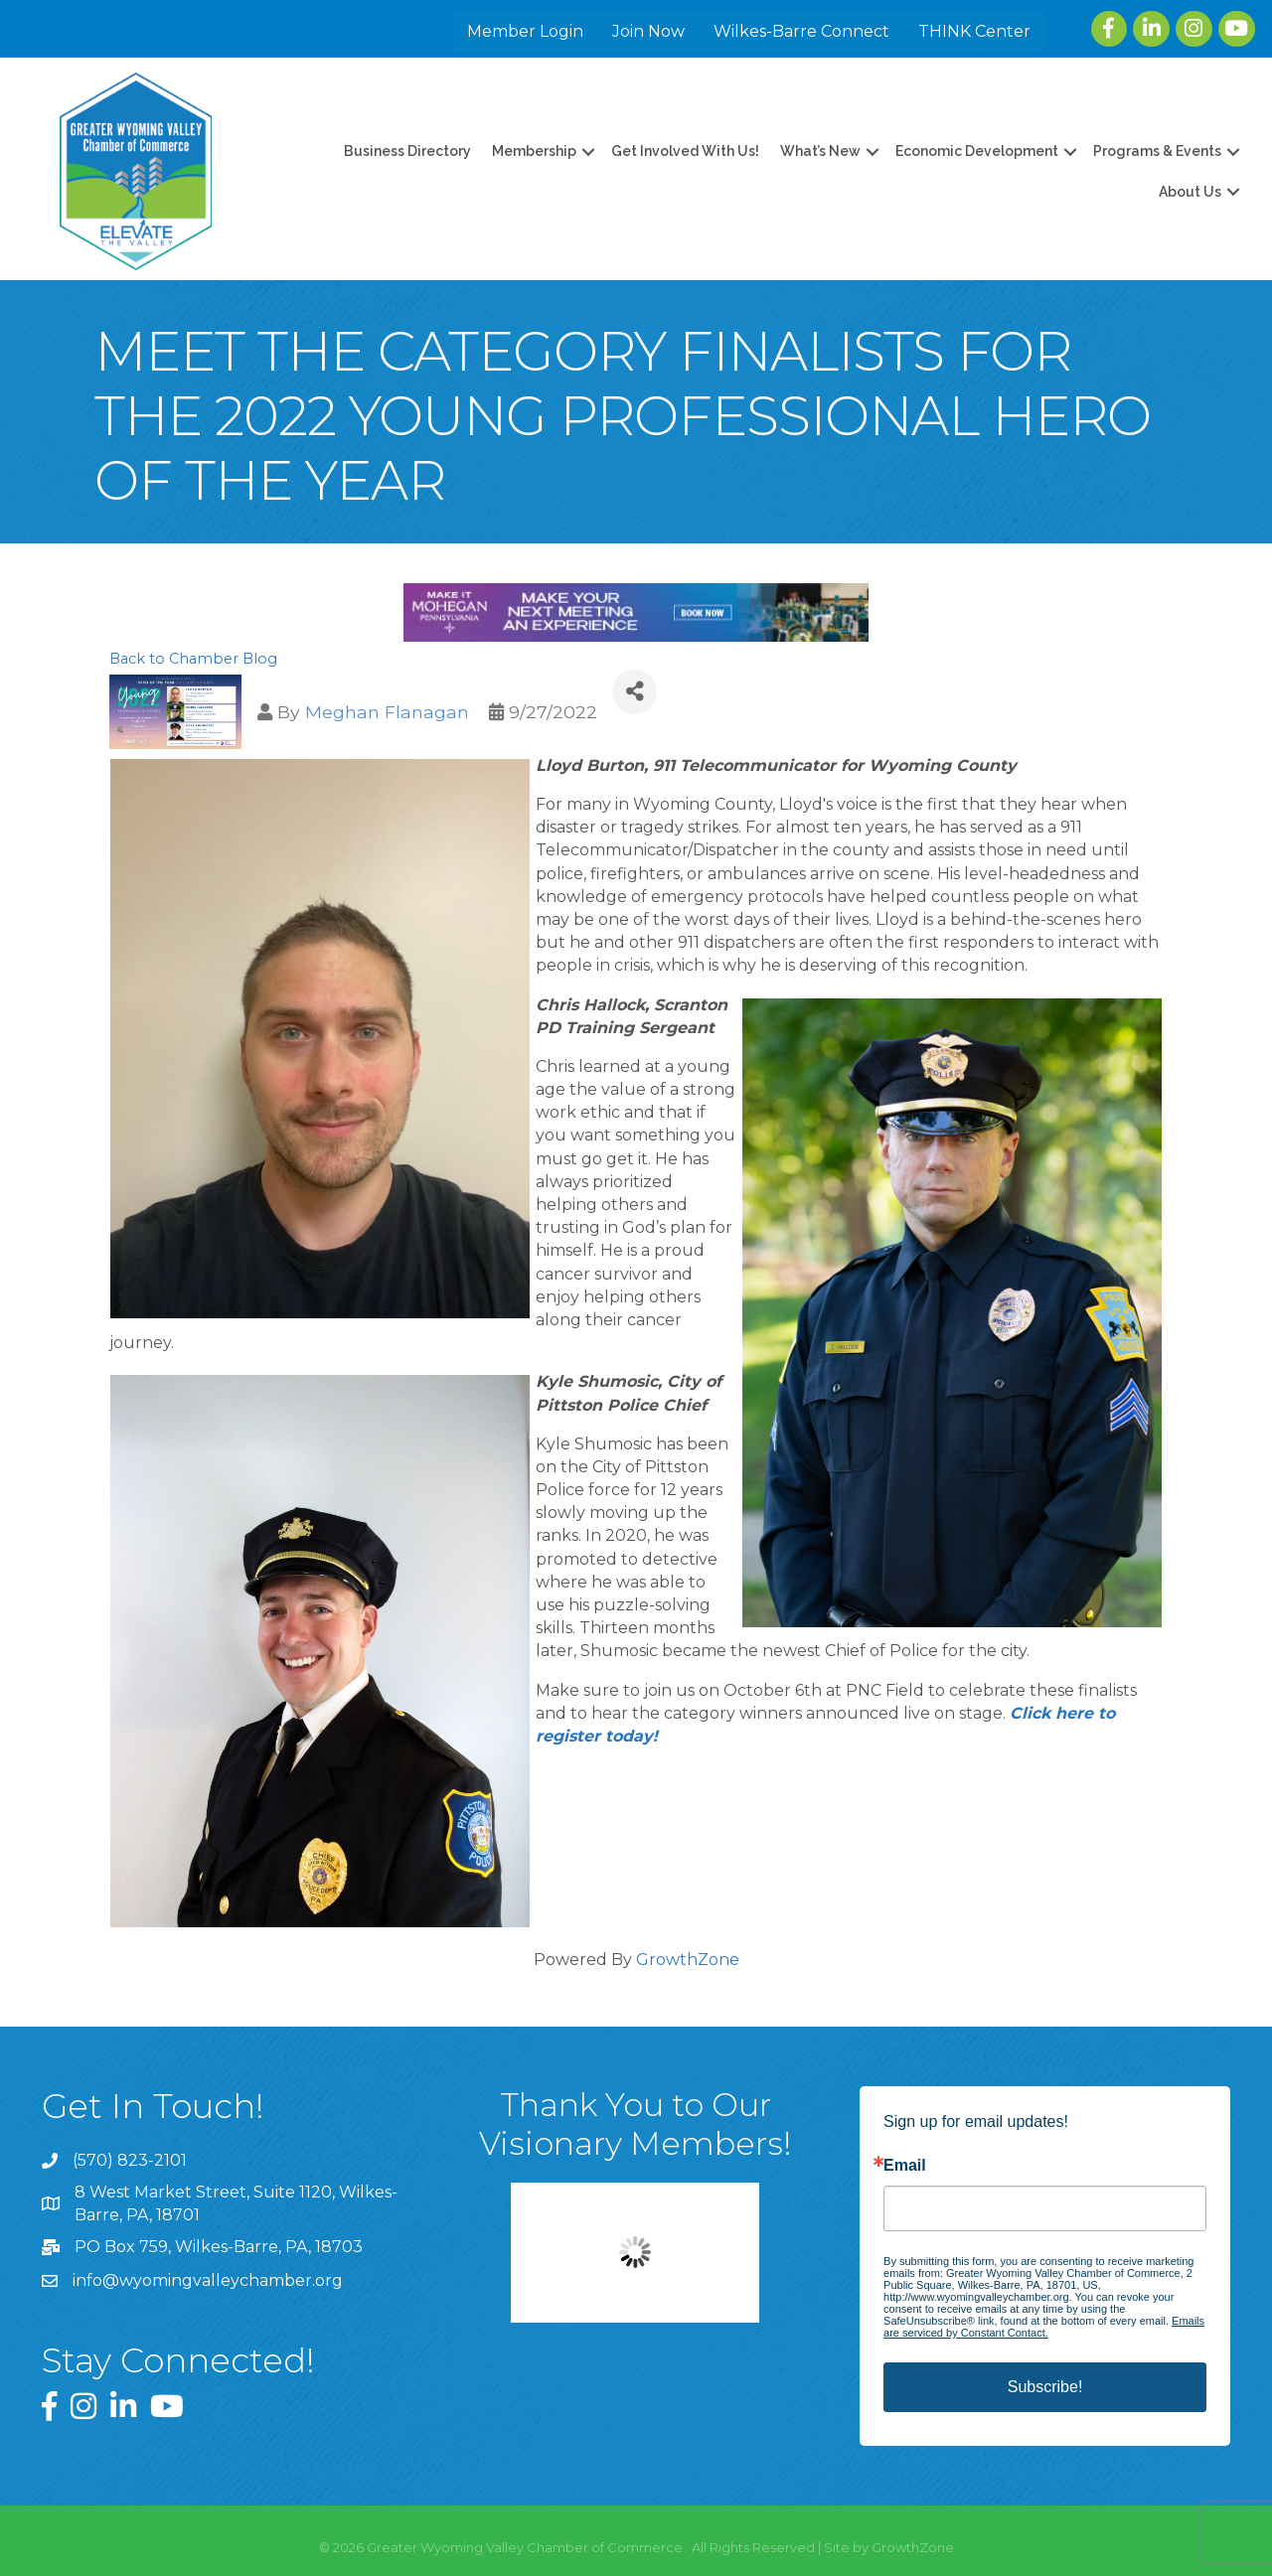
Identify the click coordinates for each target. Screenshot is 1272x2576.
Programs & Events (1154, 151)
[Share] (634, 691)
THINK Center (975, 31)
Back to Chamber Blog (193, 658)
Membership (531, 151)
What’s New (817, 151)
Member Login (526, 31)
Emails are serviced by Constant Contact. (1043, 2326)
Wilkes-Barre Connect (802, 31)
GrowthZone (687, 1958)
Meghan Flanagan (387, 710)
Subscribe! (1045, 2385)
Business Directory (404, 151)
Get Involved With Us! (682, 151)
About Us (1187, 191)
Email (904, 2165)
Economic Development (973, 151)
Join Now (649, 31)
